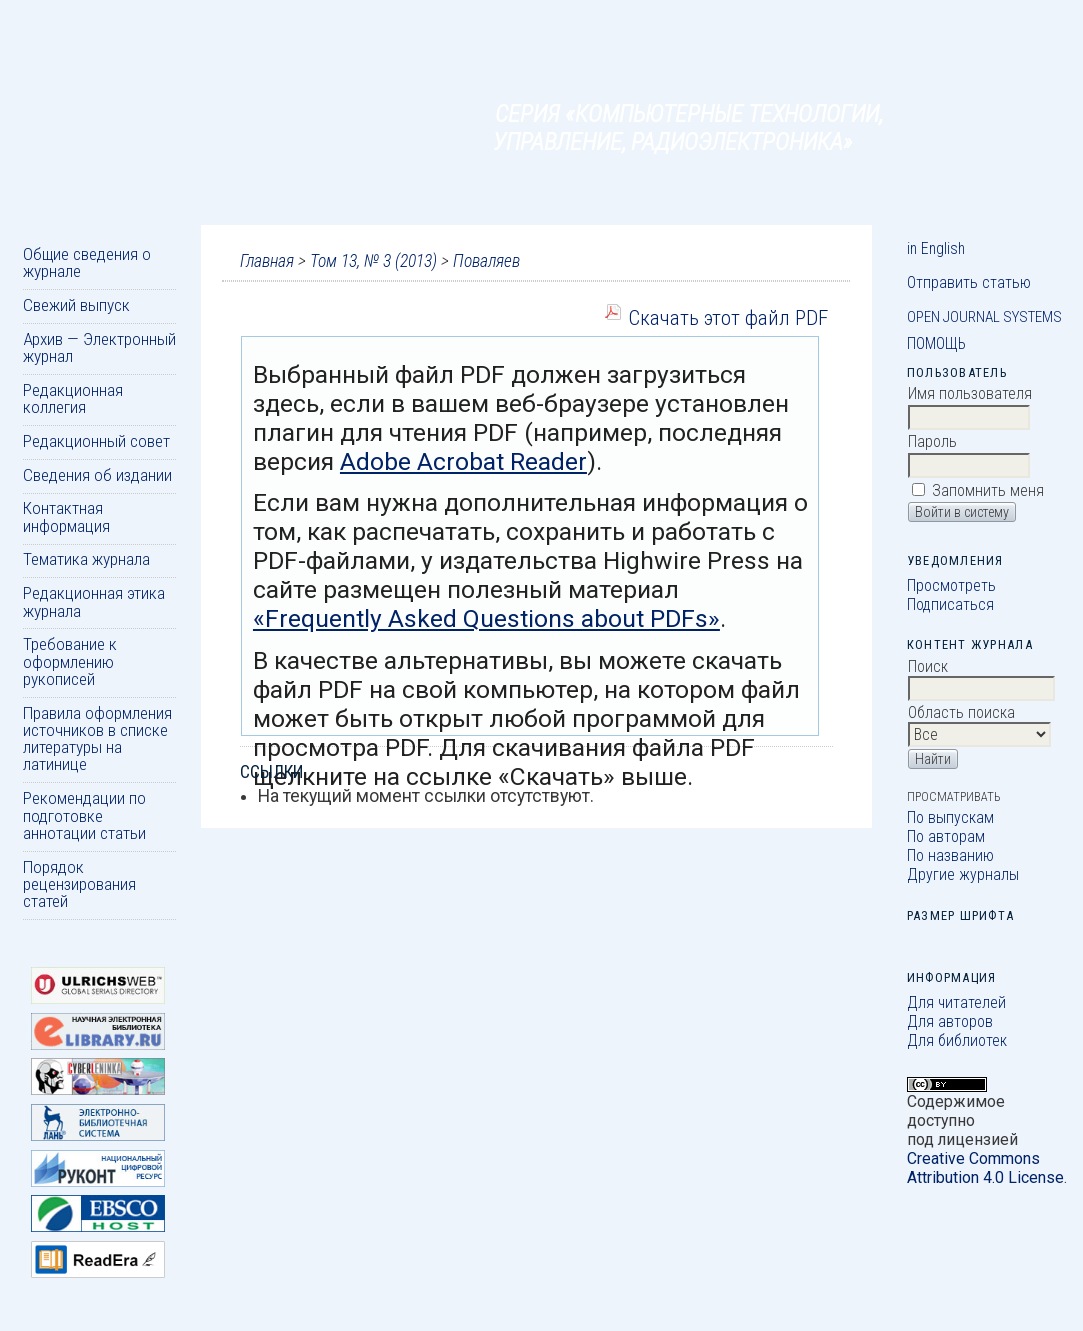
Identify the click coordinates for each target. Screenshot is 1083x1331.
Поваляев (486, 261)
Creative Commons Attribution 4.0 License (985, 1168)
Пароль (932, 441)
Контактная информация (66, 516)
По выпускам (950, 817)
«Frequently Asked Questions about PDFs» (486, 618)
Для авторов (950, 1021)
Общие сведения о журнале (87, 262)
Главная (267, 261)
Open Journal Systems (984, 317)
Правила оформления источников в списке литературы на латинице (97, 739)
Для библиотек (957, 1040)
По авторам (946, 836)
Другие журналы (963, 874)
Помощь (936, 343)
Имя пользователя (970, 393)
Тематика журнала (86, 559)
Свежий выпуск (76, 305)
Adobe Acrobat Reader (463, 461)
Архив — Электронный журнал (99, 347)
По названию (950, 855)
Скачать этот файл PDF (728, 317)
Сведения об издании (97, 475)
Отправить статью (969, 282)
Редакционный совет (96, 441)
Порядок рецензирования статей (79, 884)
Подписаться (950, 604)
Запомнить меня (988, 490)
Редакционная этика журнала (94, 601)
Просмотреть (951, 585)
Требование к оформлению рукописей (70, 661)
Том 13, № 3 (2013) (373, 261)
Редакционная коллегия (73, 398)
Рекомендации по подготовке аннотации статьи (84, 815)
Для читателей (956, 1002)
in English (936, 248)
